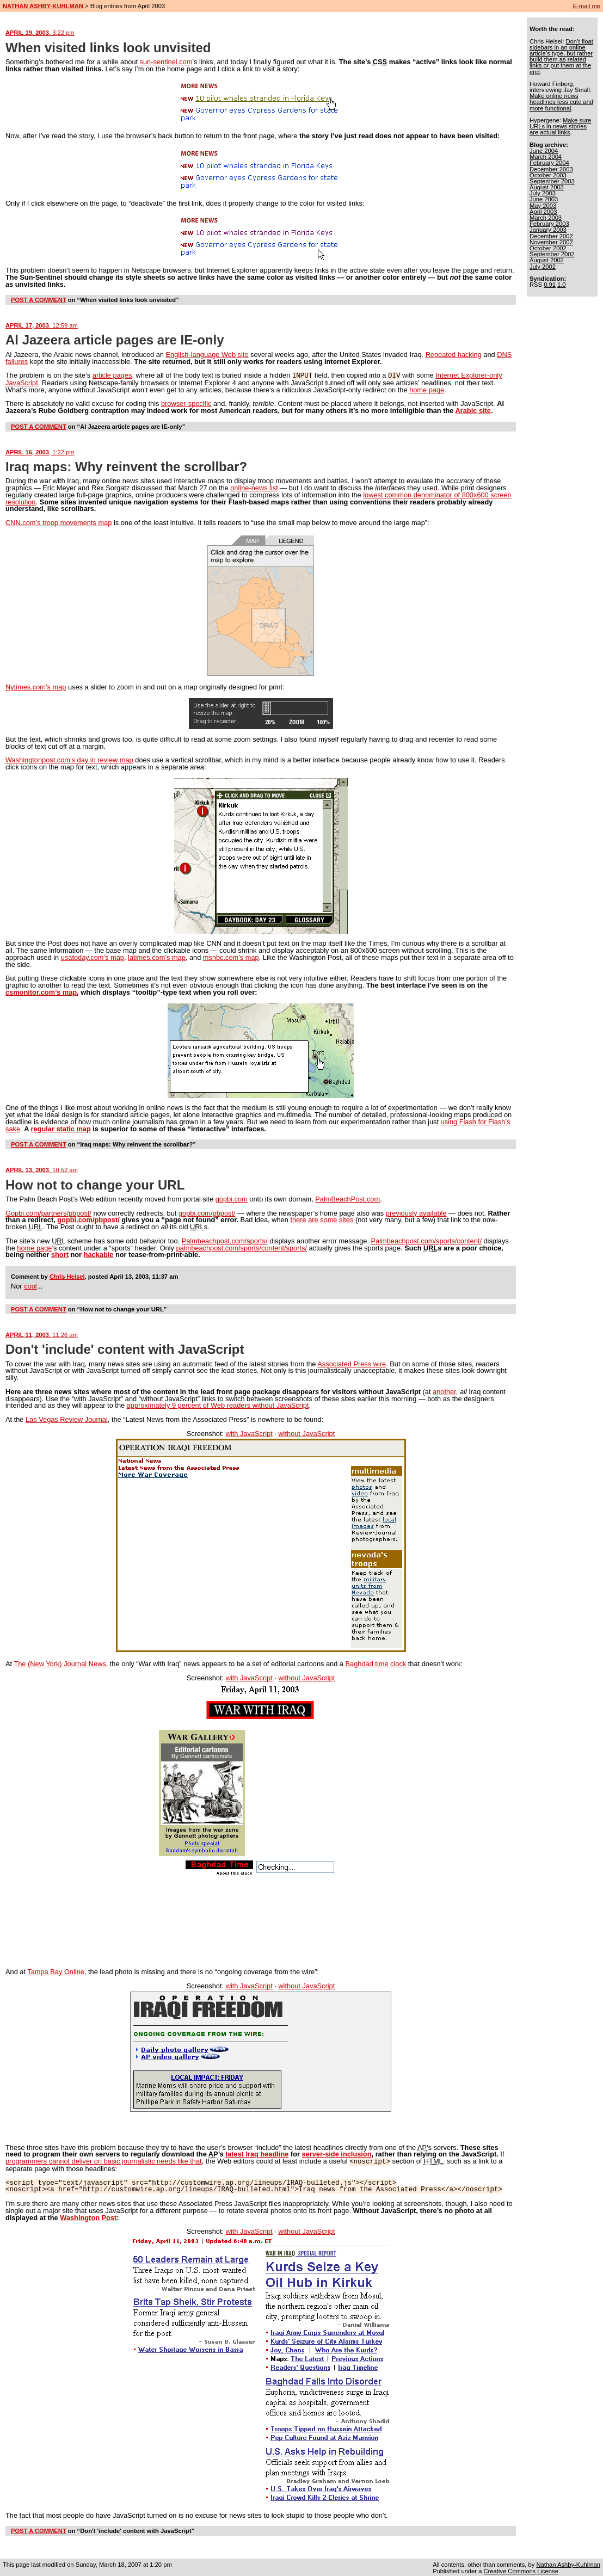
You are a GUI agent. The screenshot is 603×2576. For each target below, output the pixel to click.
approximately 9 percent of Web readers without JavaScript (218, 1405)
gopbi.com (232, 1198)
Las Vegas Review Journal (67, 1419)
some (328, 1219)
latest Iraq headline (256, 2153)
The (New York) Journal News (60, 1663)
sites (346, 1219)
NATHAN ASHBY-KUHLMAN (43, 6)
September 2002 (552, 254)
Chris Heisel (67, 1276)
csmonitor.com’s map (41, 992)
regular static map (60, 1128)
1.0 (561, 284)
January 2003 (548, 229)
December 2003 (551, 169)
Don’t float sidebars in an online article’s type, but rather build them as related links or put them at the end (561, 56)
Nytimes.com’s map (35, 686)
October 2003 (548, 175)
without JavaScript (306, 1433)
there (298, 1219)
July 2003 (543, 193)
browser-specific (186, 403)
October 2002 (548, 248)
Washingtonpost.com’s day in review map (69, 759)
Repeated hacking (454, 354)
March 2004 (546, 156)
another (444, 1391)
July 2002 (543, 266)
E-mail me (586, 6)
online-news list (254, 487)
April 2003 (543, 211)
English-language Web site (207, 354)
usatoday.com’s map (92, 957)
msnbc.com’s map (231, 957)
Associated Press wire (351, 1363)
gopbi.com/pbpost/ (207, 1213)
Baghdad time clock (376, 1663)
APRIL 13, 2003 (41, 1169)
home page (426, 389)
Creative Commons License (520, 2570)
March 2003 (546, 217)
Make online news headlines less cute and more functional (561, 102)
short (60, 1254)
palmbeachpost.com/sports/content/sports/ (241, 1247)
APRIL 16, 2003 (40, 451)
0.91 (550, 284)
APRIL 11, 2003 (41, 1334)
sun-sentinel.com (166, 62)
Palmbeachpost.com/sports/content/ (426, 1240)
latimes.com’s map (157, 957)
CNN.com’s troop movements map (58, 522)
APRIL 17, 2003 (41, 325)
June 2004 (544, 150)
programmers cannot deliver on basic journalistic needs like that (103, 2160)
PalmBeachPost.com (347, 1198)
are (313, 1219)
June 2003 (544, 199)
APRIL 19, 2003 (40, 32)
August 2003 (547, 187)
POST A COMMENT (38, 300)
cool (30, 1285)
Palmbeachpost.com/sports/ (225, 1240)
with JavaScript (249, 1433)
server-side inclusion (336, 2153)
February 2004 (549, 162)
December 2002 (551, 236)
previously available (416, 1213)
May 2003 (543, 205)
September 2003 (552, 181)
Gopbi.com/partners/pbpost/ (48, 1213)
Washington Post (88, 2217)
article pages (112, 375)
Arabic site (473, 410)
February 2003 (549, 223)
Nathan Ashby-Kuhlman (568, 2563)
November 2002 (551, 242)
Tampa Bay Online (55, 1971)
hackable (99, 1254)
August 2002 (547, 260)
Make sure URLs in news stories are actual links (560, 126)
